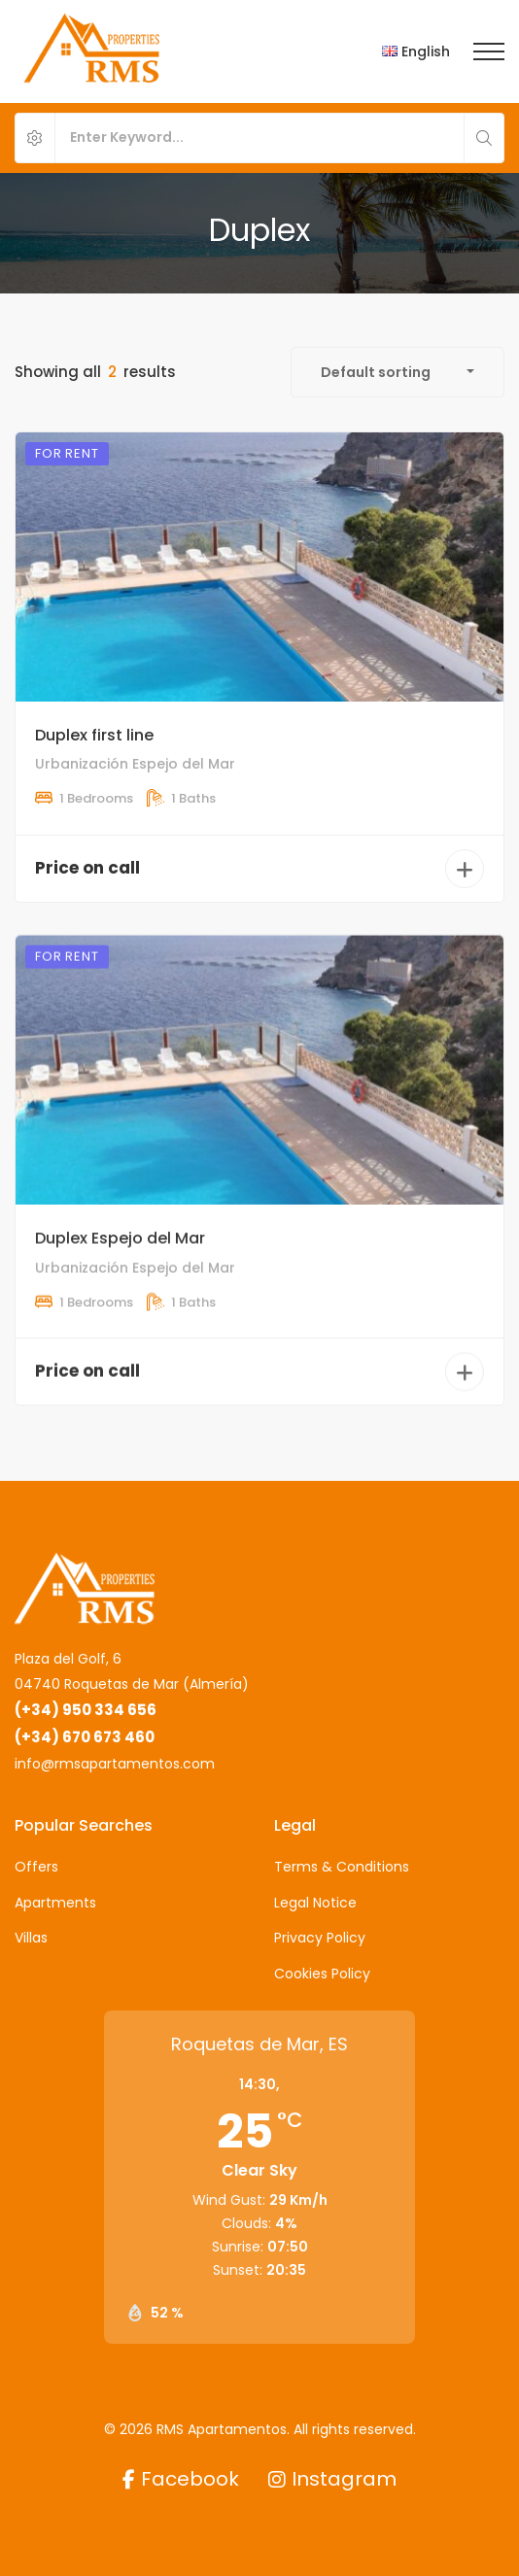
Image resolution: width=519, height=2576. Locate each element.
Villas (31, 1937)
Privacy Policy (319, 1937)
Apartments (55, 1902)
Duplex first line (94, 735)
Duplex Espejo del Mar (120, 1272)
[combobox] (397, 372)
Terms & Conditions (341, 1866)
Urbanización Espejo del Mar (135, 763)
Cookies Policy (322, 1973)
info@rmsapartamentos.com (115, 1763)
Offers (36, 1866)
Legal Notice (315, 1902)
